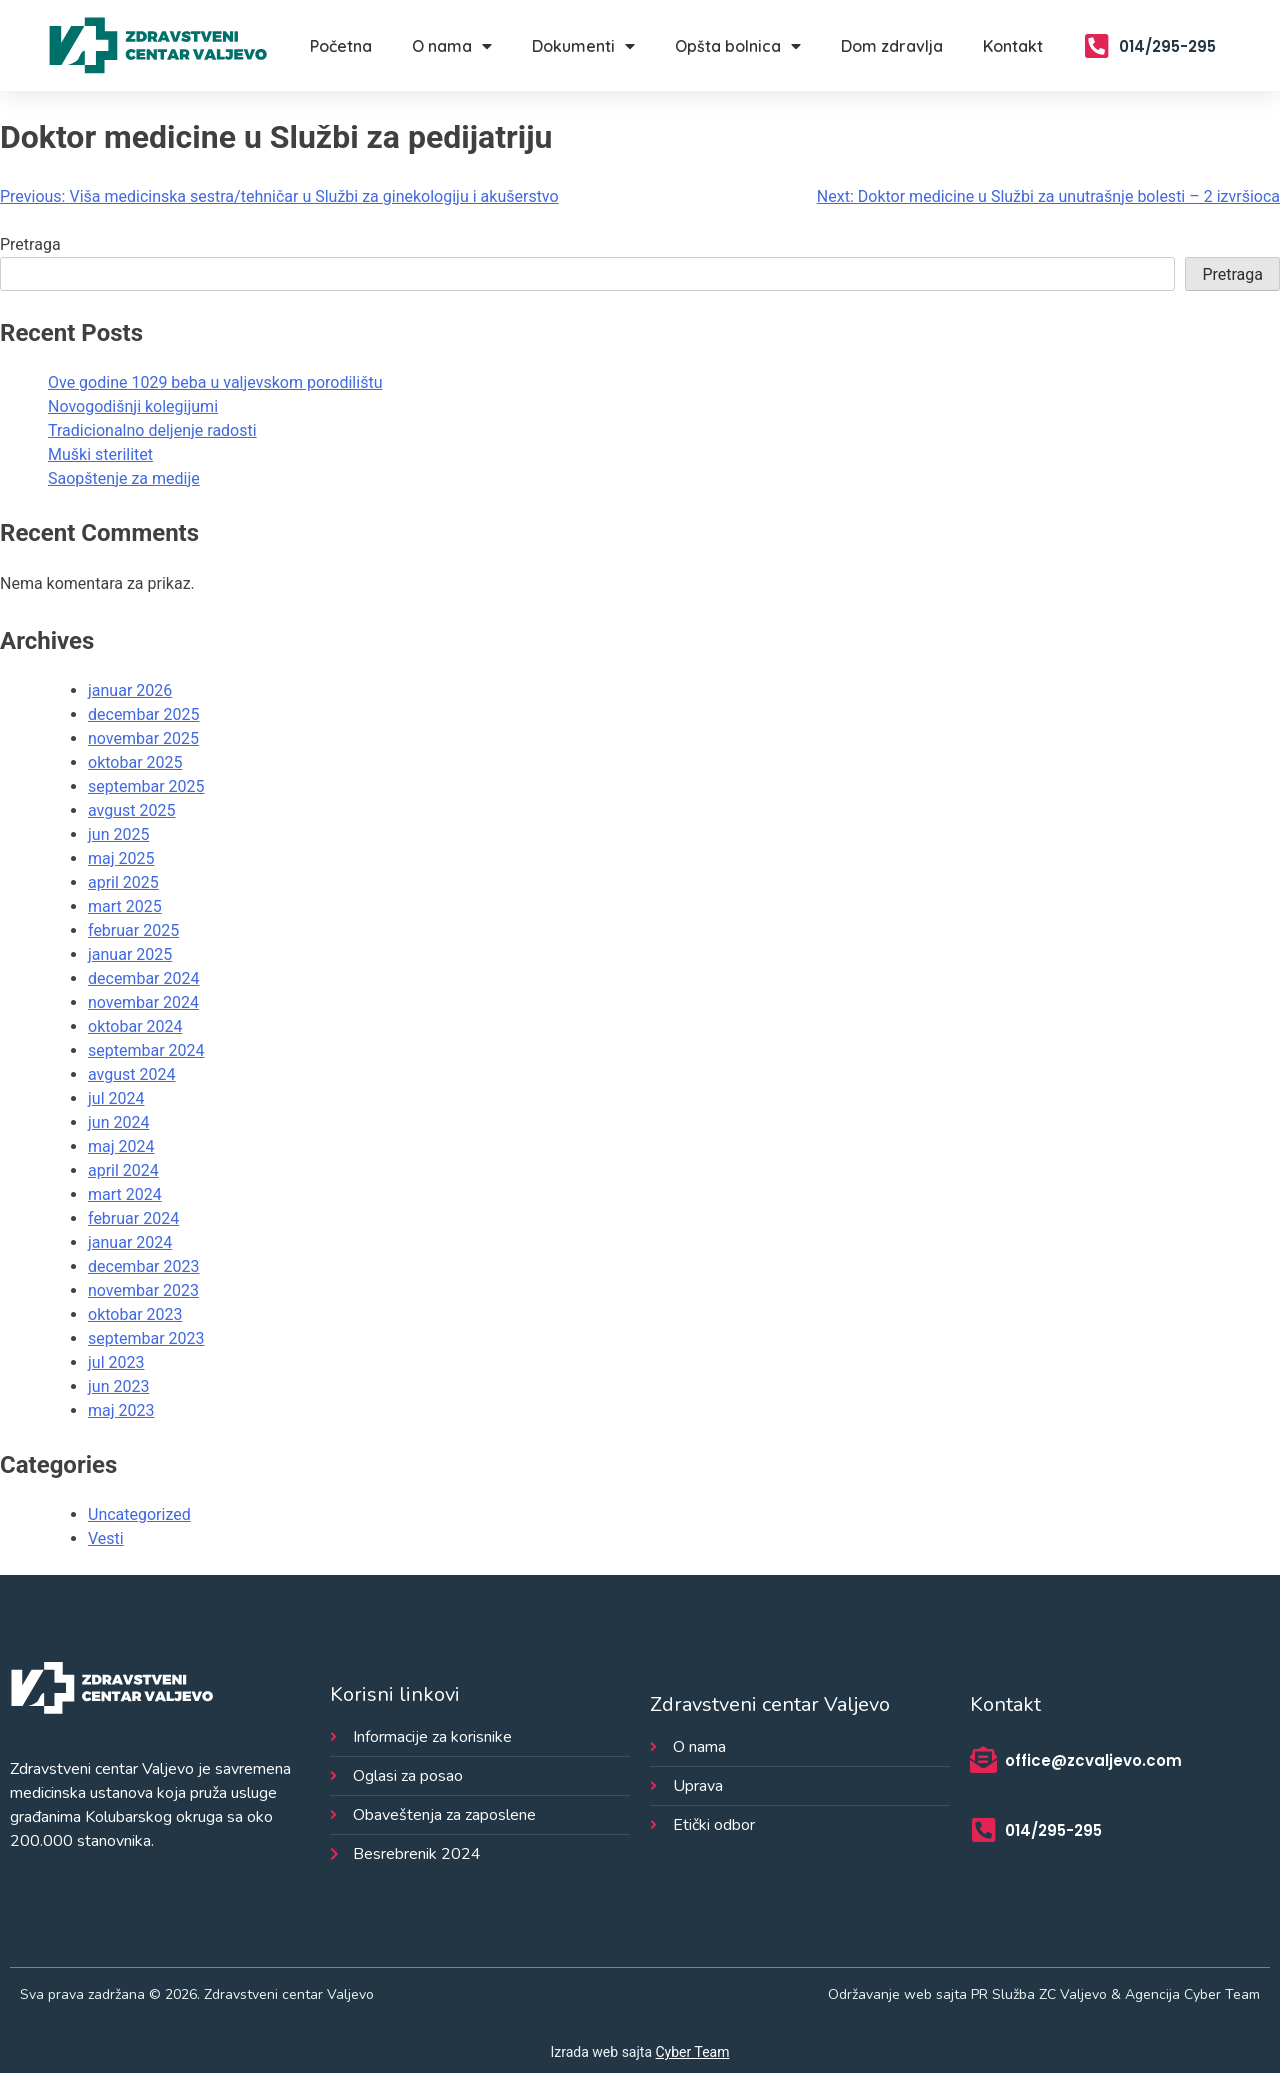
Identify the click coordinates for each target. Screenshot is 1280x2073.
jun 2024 (118, 1122)
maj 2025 (121, 858)
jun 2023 (118, 1386)
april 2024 (123, 1170)
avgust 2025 (131, 810)
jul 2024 (116, 1098)
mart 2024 (125, 1194)
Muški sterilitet (100, 454)
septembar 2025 (146, 786)
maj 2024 (121, 1146)
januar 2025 (130, 954)
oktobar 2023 (135, 1314)
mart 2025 (125, 906)
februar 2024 (133, 1218)
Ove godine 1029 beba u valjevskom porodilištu (215, 382)
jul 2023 (116, 1362)
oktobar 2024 (135, 1026)
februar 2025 (133, 930)
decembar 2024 (143, 978)
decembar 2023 (143, 1266)
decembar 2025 (143, 714)
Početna (341, 46)
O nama (452, 46)
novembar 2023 (143, 1290)
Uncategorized (139, 1514)
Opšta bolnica (738, 46)
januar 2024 (130, 1242)
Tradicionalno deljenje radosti (152, 430)
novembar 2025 (143, 738)
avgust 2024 (131, 1074)
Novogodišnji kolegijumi (133, 406)
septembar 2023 (146, 1338)
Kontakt (1013, 46)
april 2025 (123, 882)
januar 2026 (130, 690)
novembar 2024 (143, 1002)
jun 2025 (118, 834)
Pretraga (30, 244)
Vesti (106, 1538)
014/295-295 (1167, 46)
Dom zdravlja (892, 46)
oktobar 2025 (135, 762)
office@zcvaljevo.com (1093, 1760)
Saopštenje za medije (124, 478)
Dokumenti (583, 46)
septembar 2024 (146, 1050)
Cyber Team (693, 2052)
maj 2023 (121, 1410)
